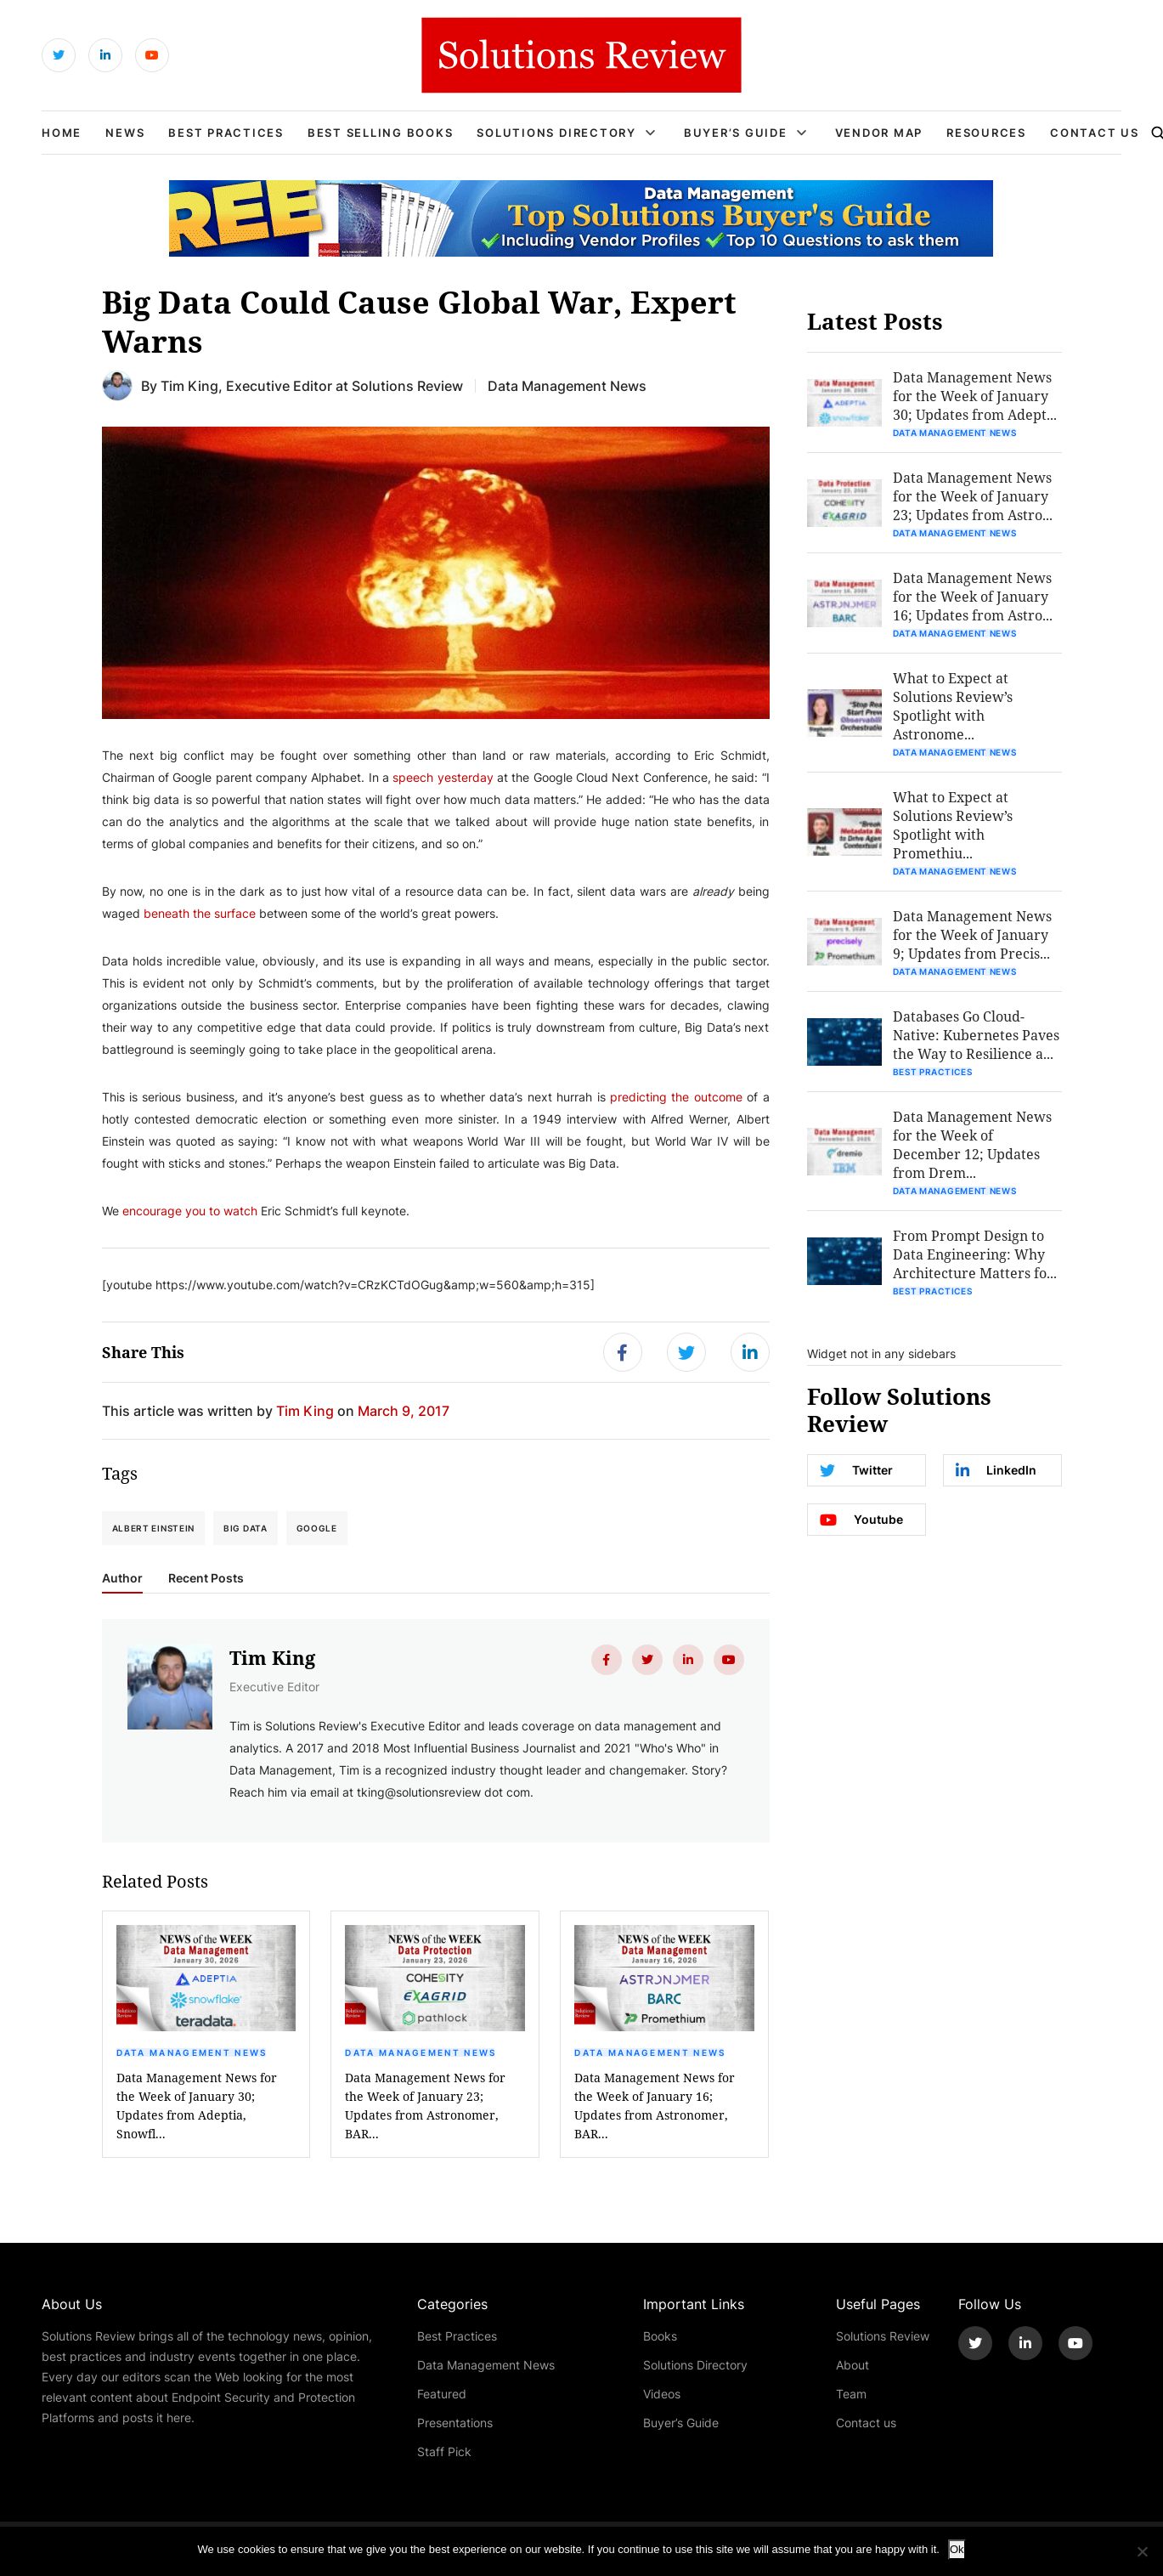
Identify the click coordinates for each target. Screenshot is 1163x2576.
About (852, 2365)
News (124, 132)
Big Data (245, 1528)
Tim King (189, 385)
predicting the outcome (676, 1097)
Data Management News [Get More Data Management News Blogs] (567, 385)
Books (660, 2336)
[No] (1141, 2551)
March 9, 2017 (403, 1410)
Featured (441, 2394)
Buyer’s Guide (736, 132)
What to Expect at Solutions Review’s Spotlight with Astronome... (953, 706)
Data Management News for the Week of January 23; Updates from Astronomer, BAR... (425, 2105)
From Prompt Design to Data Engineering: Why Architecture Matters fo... (975, 1254)
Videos (661, 2394)
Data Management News (192, 2052)
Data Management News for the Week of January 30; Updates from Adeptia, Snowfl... (196, 2105)
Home (62, 132)
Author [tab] (122, 1578)
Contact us (866, 2423)
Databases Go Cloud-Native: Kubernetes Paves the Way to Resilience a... (976, 1034)
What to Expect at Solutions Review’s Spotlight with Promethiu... (953, 825)
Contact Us (1094, 132)
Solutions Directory (556, 132)
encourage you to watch (189, 1211)
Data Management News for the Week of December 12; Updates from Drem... (972, 1144)
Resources (986, 132)
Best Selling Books (381, 132)
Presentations (455, 2423)
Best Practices (226, 132)
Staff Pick (444, 2451)
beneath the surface (200, 913)
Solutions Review (882, 2336)
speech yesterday (442, 777)
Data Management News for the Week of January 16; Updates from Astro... (973, 596)
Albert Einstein (153, 1528)
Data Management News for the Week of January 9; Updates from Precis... (972, 934)
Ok (957, 2549)
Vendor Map (879, 132)
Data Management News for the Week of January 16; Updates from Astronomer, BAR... (654, 2105)
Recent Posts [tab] (206, 1578)
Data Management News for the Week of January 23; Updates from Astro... (973, 496)
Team (851, 2394)
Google (316, 1528)
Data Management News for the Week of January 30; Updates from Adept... (975, 395)
